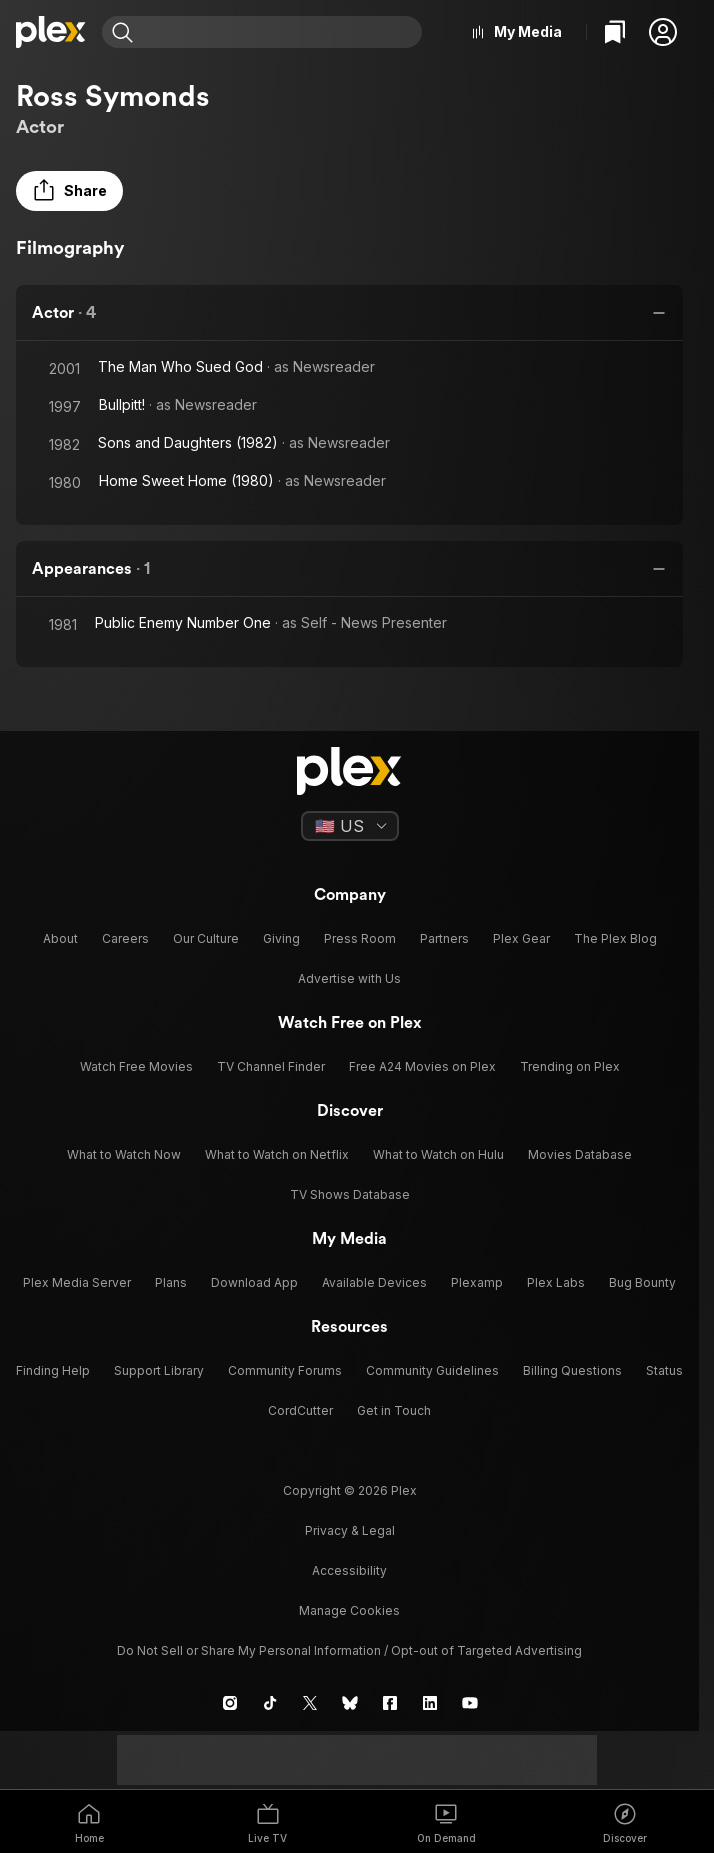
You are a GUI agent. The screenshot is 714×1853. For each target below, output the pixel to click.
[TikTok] (270, 1703)
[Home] (51, 32)
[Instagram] (230, 1703)
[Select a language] (350, 826)
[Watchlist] (615, 32)
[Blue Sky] (350, 1703)
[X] (310, 1703)
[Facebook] (390, 1703)
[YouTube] (470, 1703)
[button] (663, 32)
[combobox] (280, 32)
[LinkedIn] (430, 1703)
